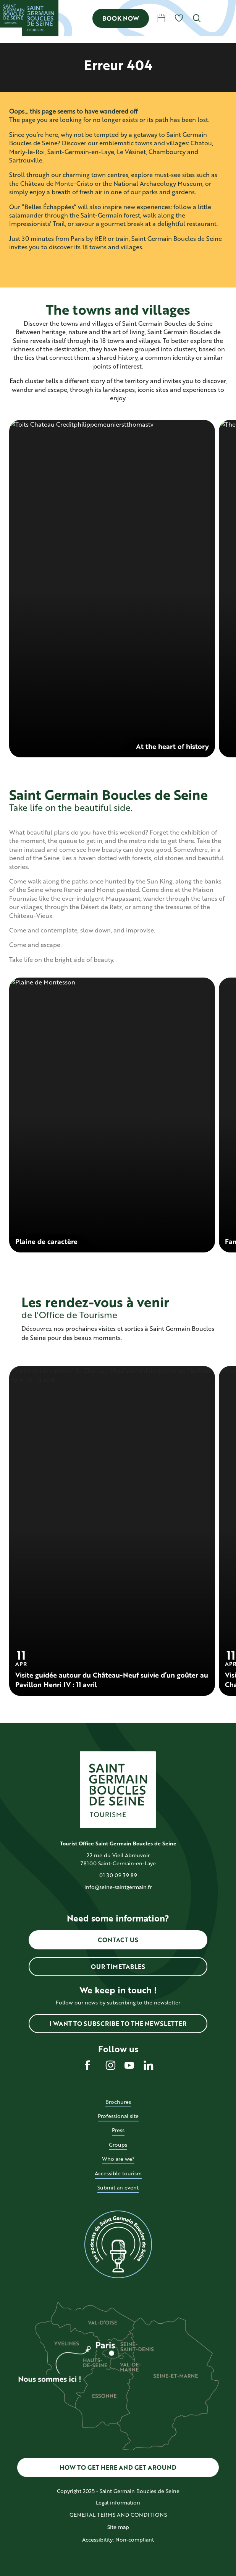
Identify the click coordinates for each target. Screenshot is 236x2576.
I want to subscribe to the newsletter (118, 2023)
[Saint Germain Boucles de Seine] (13, 14)
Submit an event (118, 2187)
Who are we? (118, 2158)
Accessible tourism (118, 2173)
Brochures (118, 2101)
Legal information (118, 2502)
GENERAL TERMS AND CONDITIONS (118, 2514)
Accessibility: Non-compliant (118, 2539)
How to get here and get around (118, 2467)
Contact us (118, 1939)
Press (118, 2130)
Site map (118, 2527)
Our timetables (118, 1966)
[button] (197, 18)
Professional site (118, 2116)
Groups (118, 2144)
